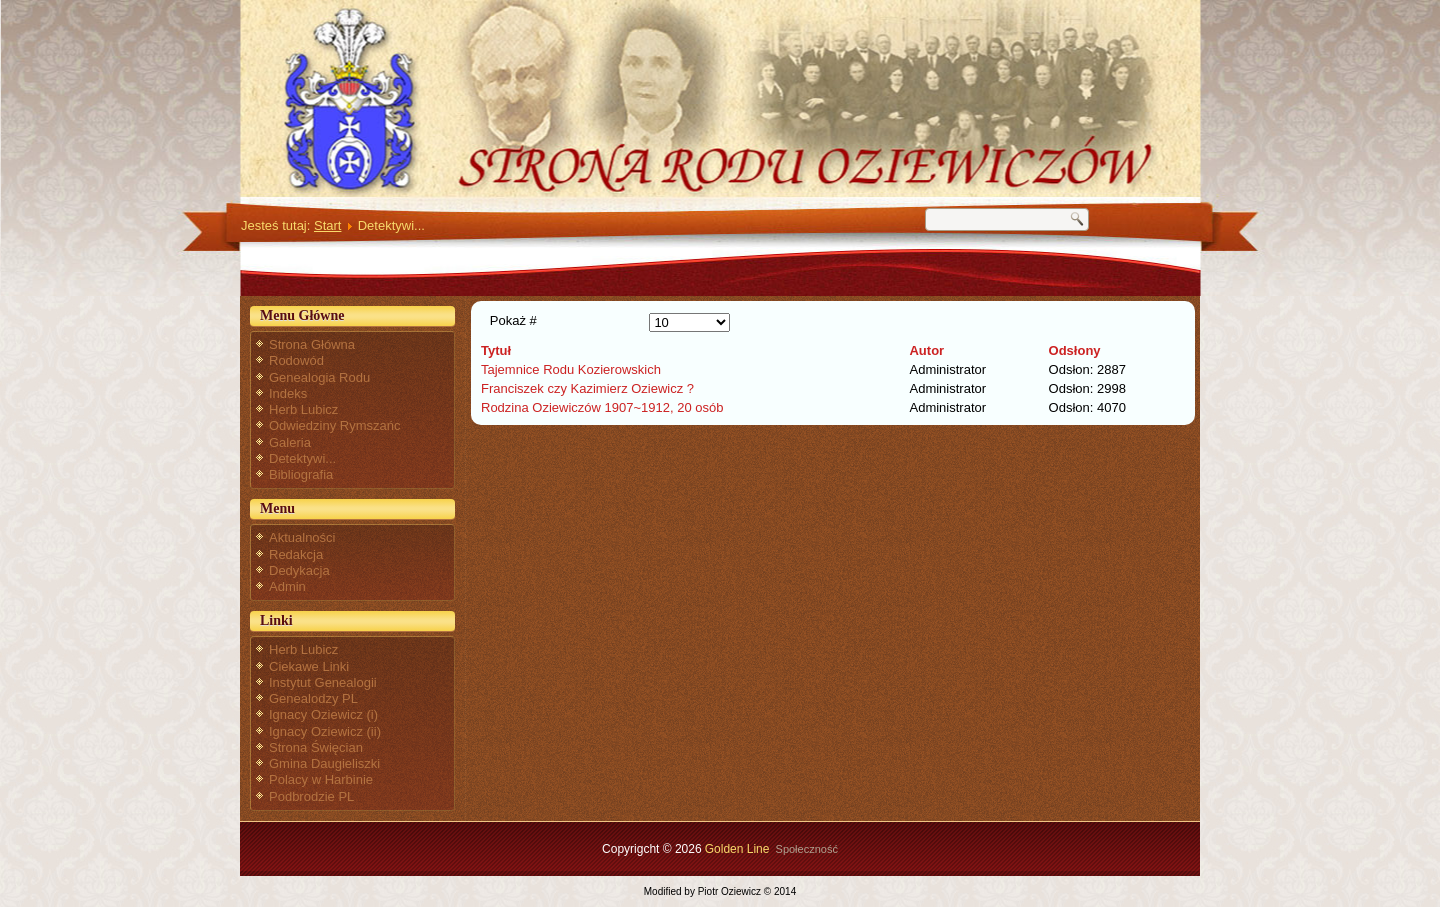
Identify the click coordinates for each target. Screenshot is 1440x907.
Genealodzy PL (313, 698)
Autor (926, 350)
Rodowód (296, 360)
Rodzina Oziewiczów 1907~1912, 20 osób (602, 407)
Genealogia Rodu (319, 377)
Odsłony (1075, 350)
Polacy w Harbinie (321, 779)
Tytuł (496, 350)
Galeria (290, 442)
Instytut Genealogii (323, 682)
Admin (287, 586)
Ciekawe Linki (309, 666)
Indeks (288, 393)
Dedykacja (299, 570)
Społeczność (807, 849)
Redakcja (296, 554)
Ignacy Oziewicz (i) (323, 714)
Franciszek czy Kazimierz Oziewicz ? (587, 388)
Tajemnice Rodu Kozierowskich (571, 369)
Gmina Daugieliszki (324, 763)
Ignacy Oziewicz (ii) (325, 731)
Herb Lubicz (303, 409)
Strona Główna (312, 344)
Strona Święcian (316, 747)
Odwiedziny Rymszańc (335, 425)
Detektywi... (302, 458)
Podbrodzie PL (311, 796)
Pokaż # (513, 320)
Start (327, 225)
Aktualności (302, 537)
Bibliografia (301, 474)
